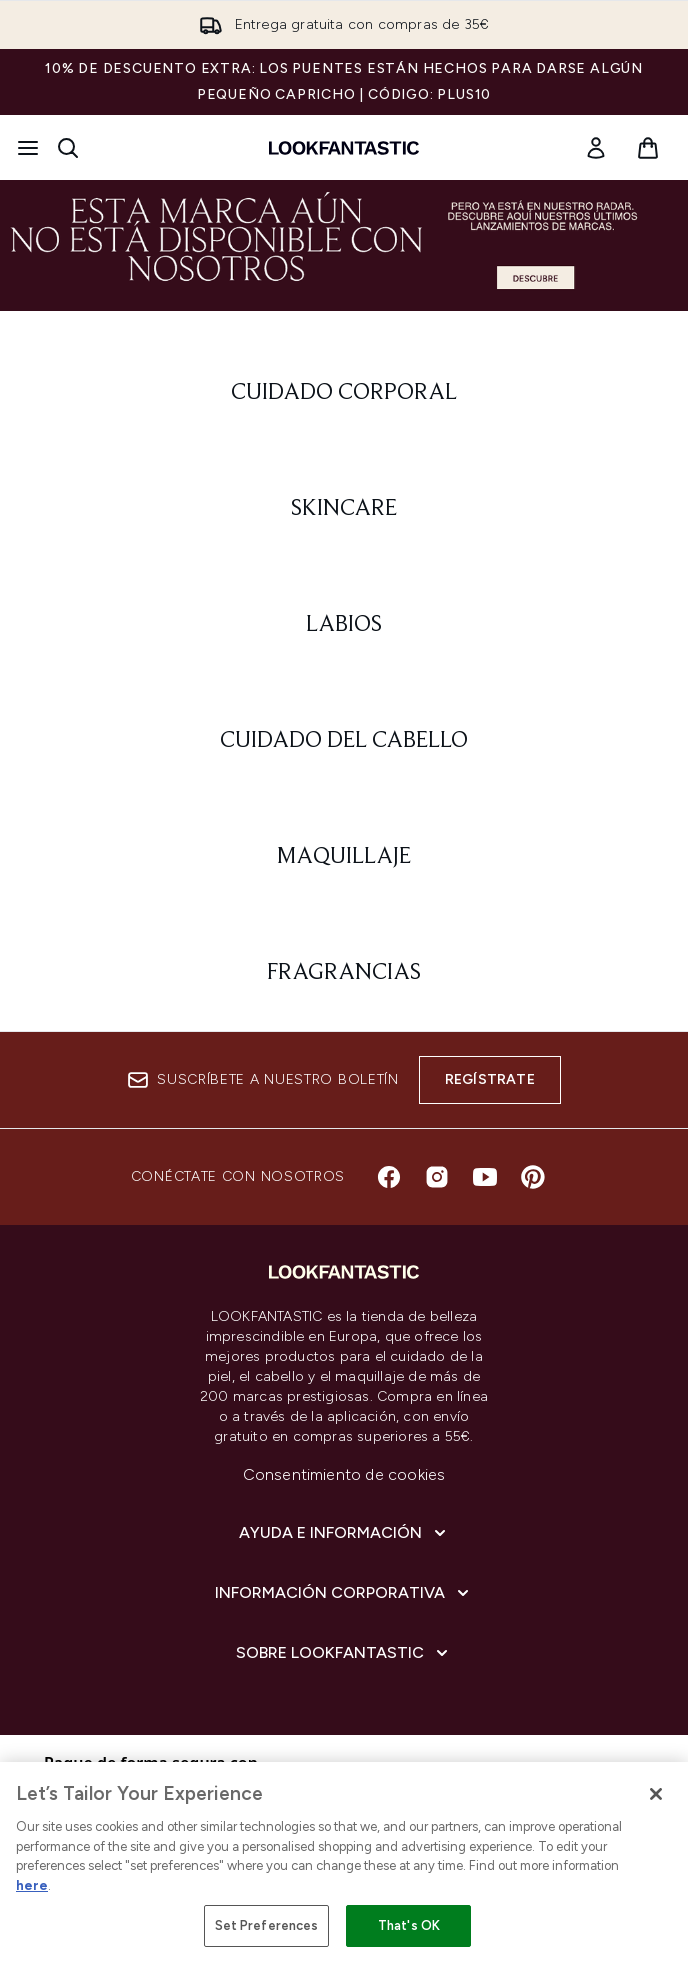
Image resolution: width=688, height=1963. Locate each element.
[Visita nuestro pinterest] (533, 1177)
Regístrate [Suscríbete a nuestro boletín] (490, 1079)
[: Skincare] (344, 509)
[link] (596, 148)
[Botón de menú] (28, 148)
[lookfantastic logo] (344, 148)
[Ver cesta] (648, 148)
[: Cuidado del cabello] (344, 741)
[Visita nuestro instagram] (437, 1177)
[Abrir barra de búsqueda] (68, 148)
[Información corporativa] (344, 1593)
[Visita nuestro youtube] (485, 1177)
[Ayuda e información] (344, 1533)
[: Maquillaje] (344, 857)
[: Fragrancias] (344, 973)
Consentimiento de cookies (344, 1474)
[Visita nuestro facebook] (389, 1177)
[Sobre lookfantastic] (344, 1653)
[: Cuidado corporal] (344, 393)
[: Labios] (344, 625)
